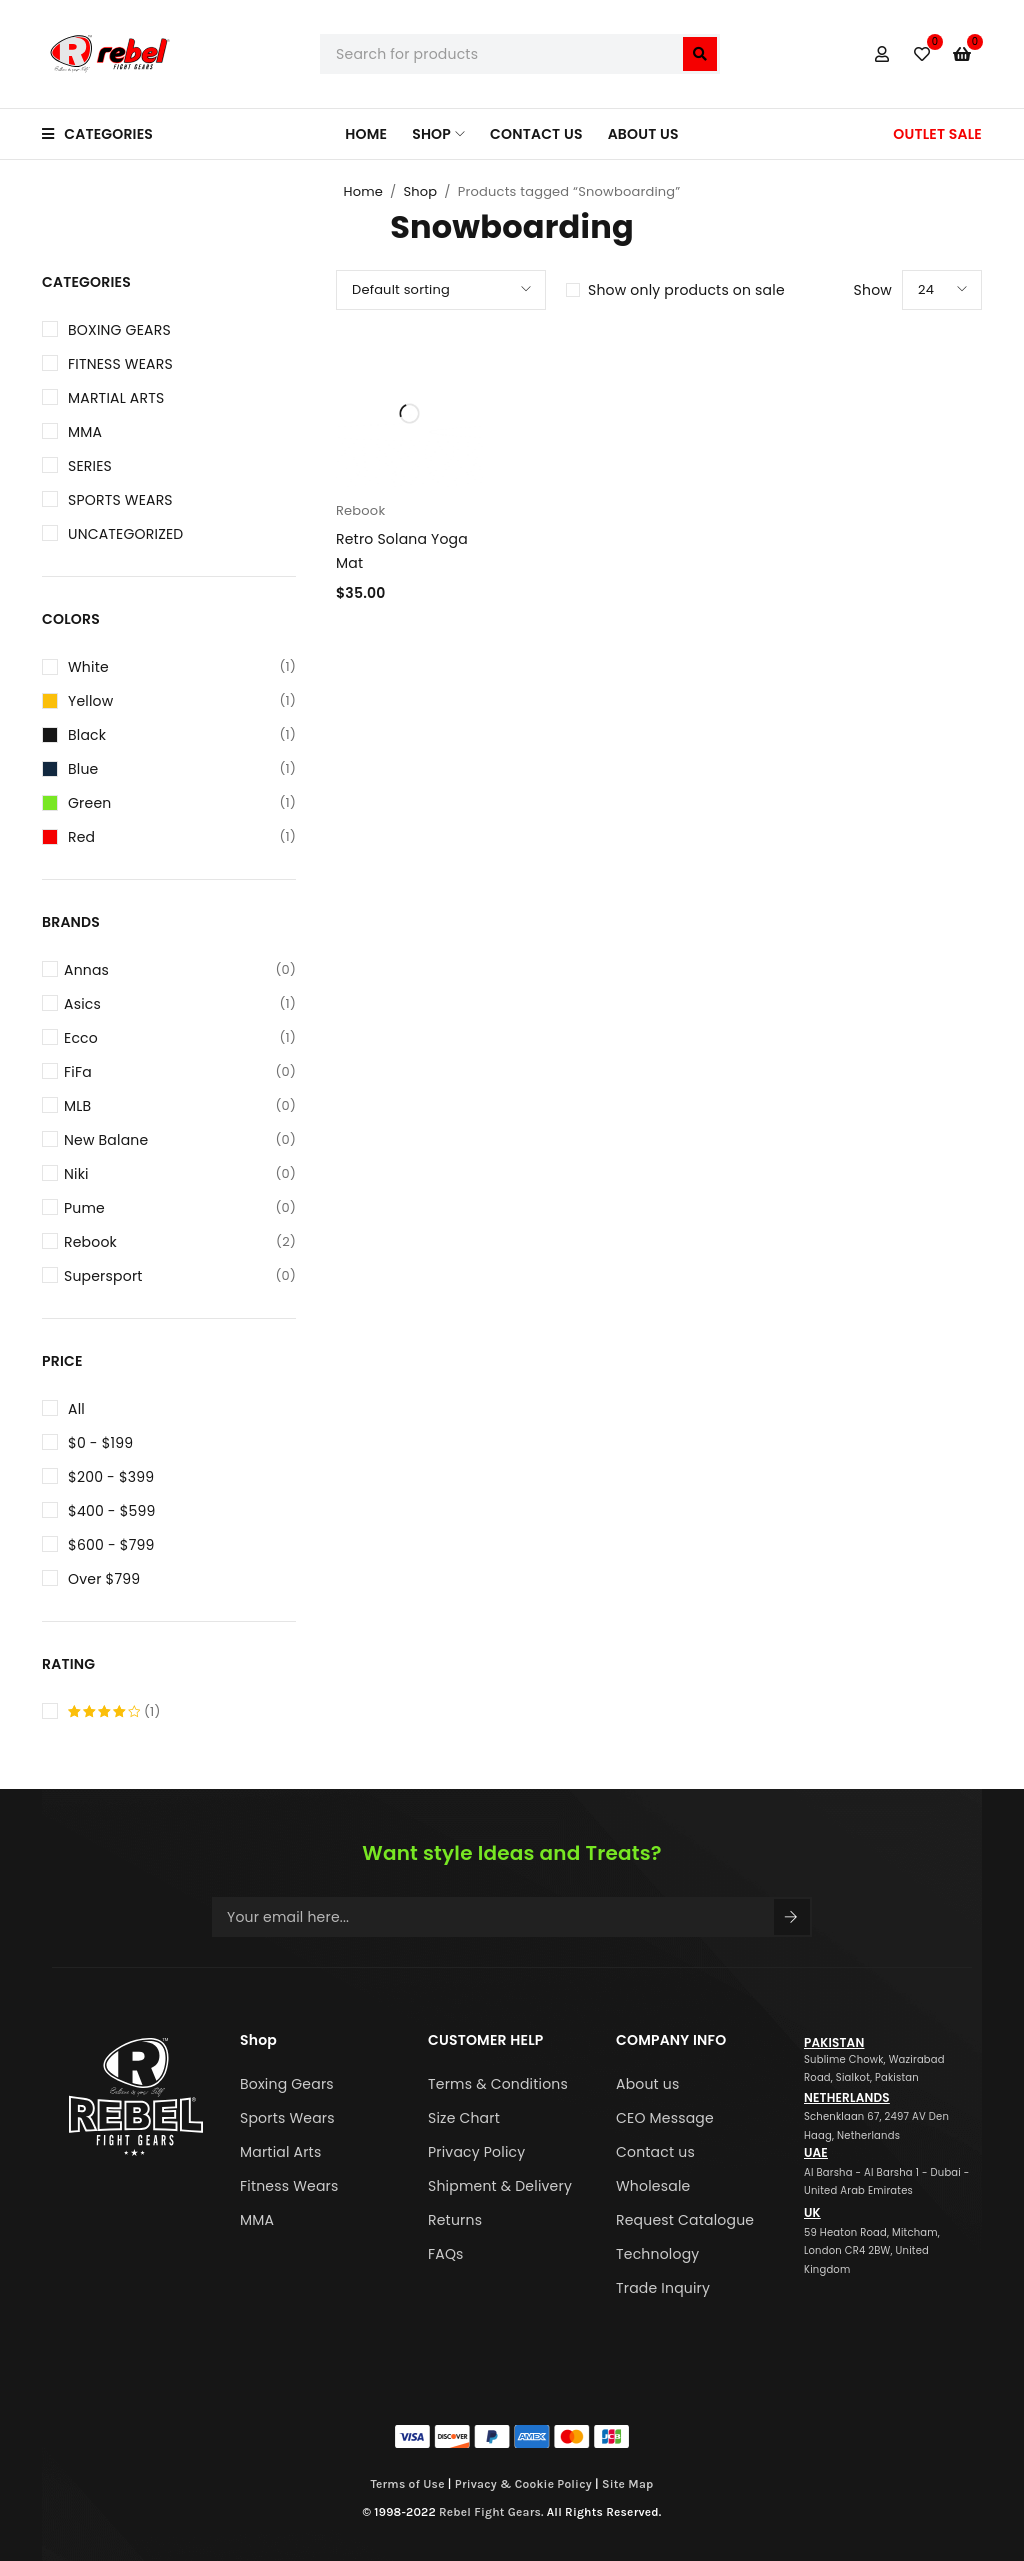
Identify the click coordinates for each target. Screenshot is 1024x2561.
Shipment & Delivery (500, 2186)
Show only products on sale (686, 290)
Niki (180, 1174)
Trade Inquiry (663, 2288)
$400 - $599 (112, 1511)
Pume (180, 1208)
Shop (420, 191)
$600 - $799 (111, 1545)
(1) (114, 1712)
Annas (180, 970)
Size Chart (464, 2118)
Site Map (628, 2484)
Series (90, 466)
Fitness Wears (120, 364)
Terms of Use (408, 2484)
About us (648, 2084)
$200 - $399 (111, 1477)
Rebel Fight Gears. (491, 2512)
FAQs (446, 2254)
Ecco (180, 1038)
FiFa (180, 1072)
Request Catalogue (685, 2220)
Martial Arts (116, 398)
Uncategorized (125, 534)
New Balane (180, 1140)
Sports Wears (120, 500)
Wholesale (653, 2186)
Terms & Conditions (498, 2084)
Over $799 (104, 1579)
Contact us (655, 2152)
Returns (455, 2220)
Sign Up (791, 1917)
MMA (85, 432)
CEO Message (665, 2118)
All (76, 1409)
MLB (180, 1106)
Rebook (180, 1242)
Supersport (180, 1276)
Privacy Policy (476, 2152)
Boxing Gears (119, 330)
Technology (657, 2254)
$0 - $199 (100, 1443)
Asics (180, 1004)
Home (364, 191)
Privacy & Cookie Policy (523, 2484)
